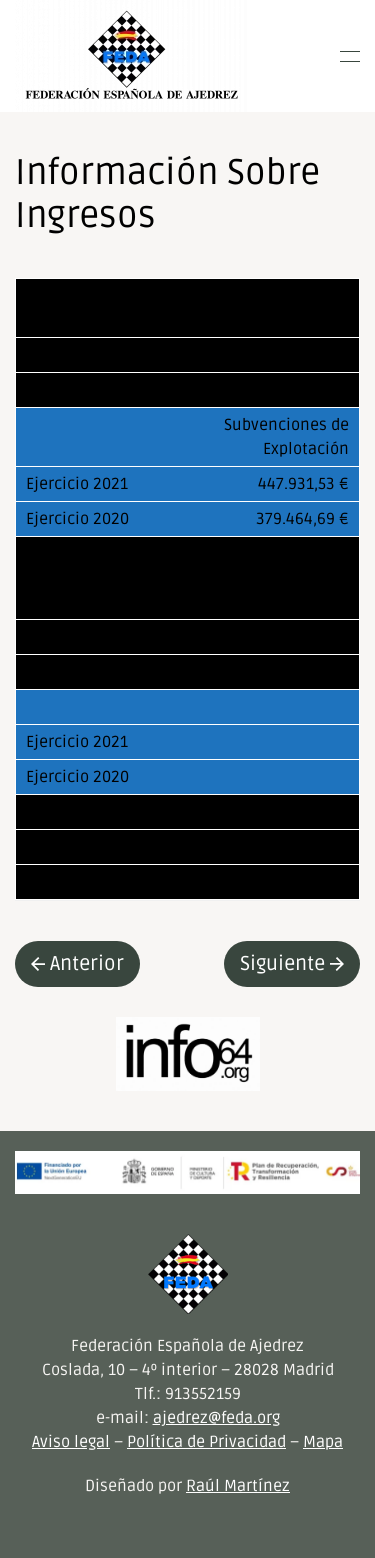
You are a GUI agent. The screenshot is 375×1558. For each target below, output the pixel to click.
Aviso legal (71, 1442)
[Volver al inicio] (131, 56)
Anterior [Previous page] (77, 964)
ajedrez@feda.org (216, 1418)
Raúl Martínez (238, 1486)
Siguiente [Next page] (292, 964)
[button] (350, 56)
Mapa (323, 1442)
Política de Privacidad (206, 1442)
